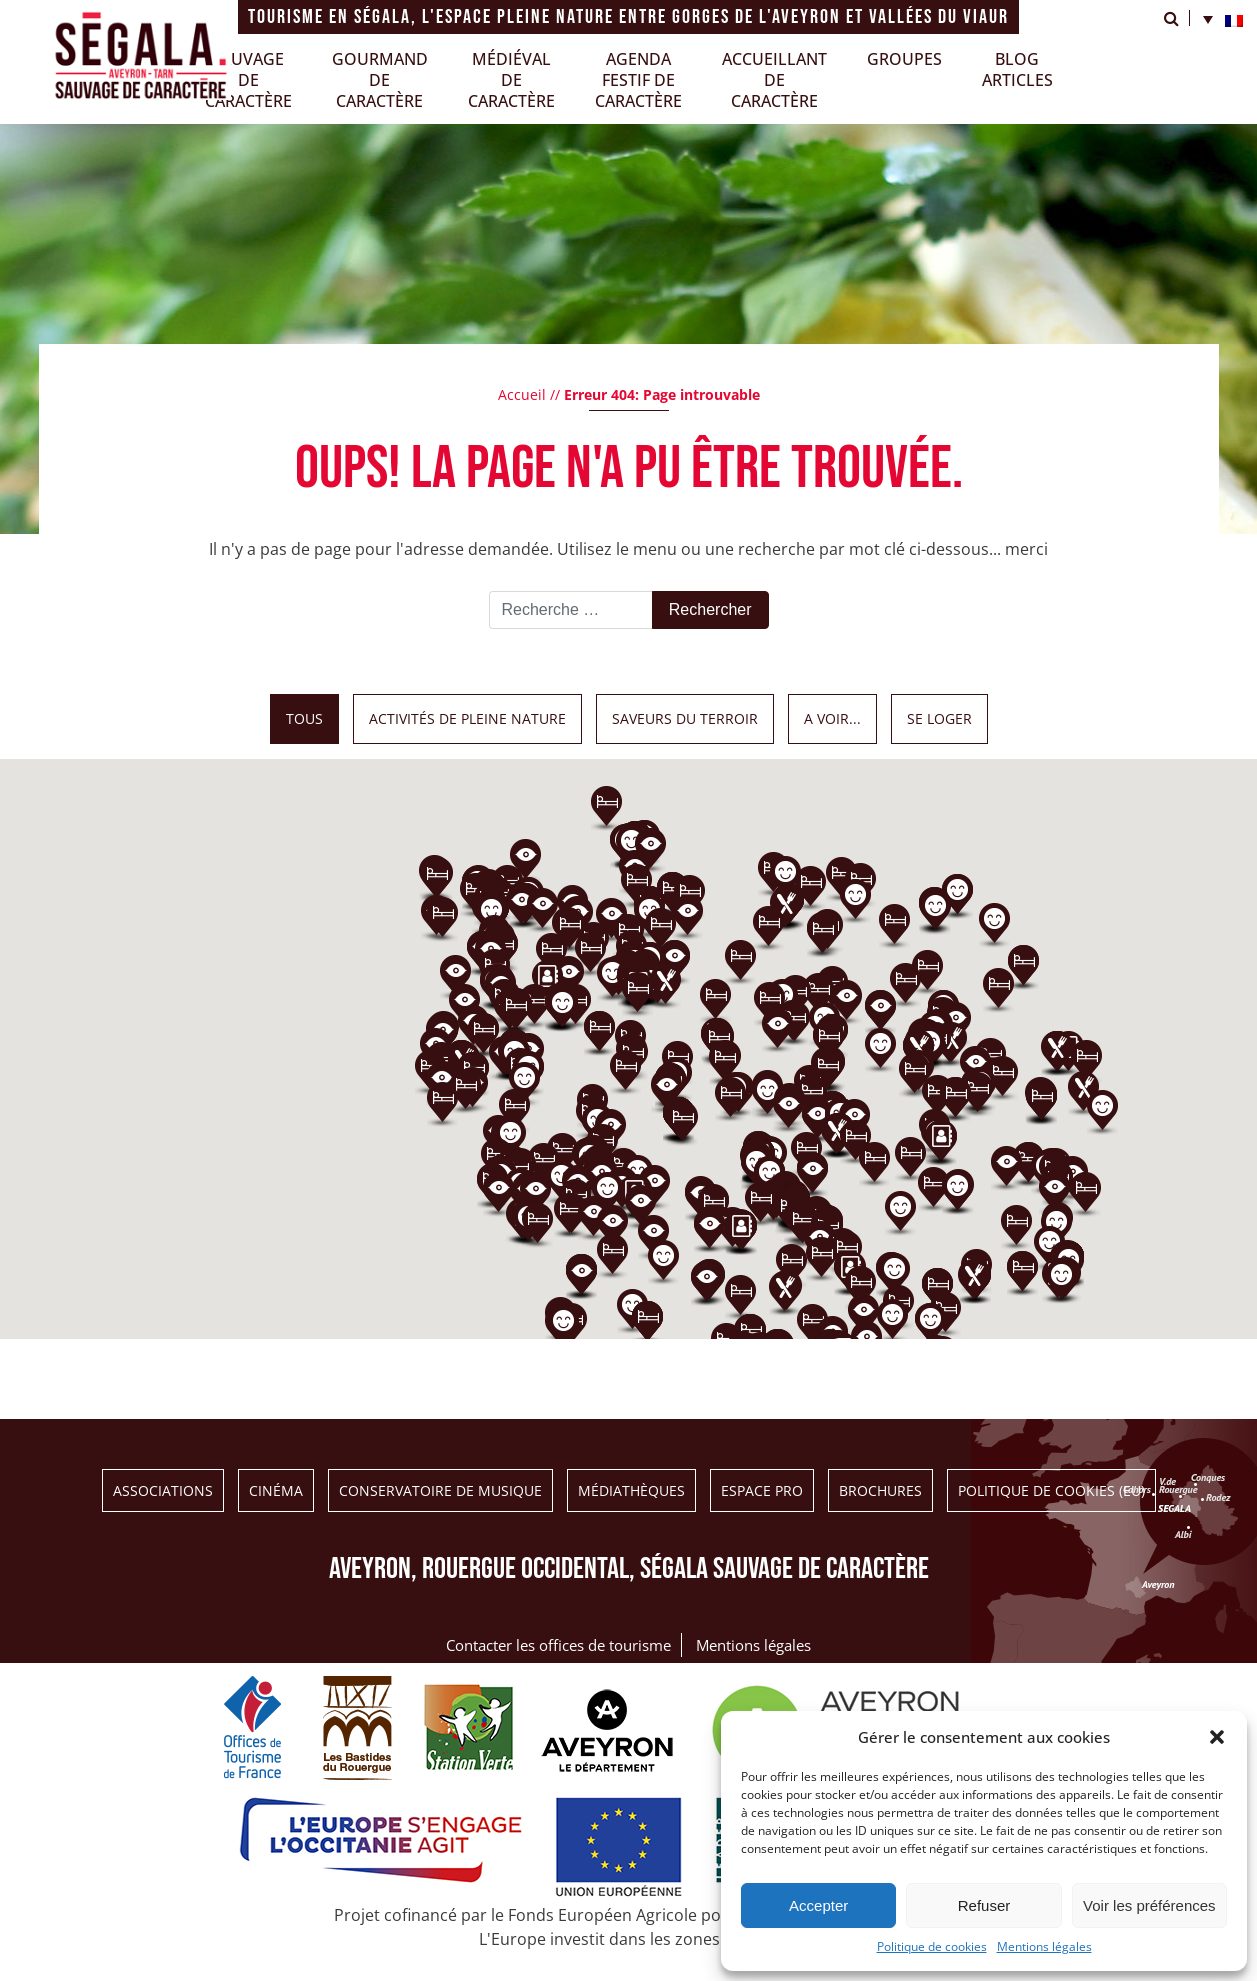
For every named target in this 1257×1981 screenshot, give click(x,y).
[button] (1217, 1737)
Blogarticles (1017, 70)
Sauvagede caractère (248, 80)
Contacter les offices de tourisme (558, 1645)
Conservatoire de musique (440, 1490)
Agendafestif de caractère (638, 80)
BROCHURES (880, 1490)
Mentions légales (1044, 1946)
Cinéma (276, 1490)
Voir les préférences (1149, 1905)
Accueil (522, 394)
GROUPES (904, 59)
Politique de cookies (932, 1946)
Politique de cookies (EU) (1051, 1490)
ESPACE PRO (762, 1490)
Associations (163, 1490)
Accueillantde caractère (774, 80)
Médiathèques (631, 1490)
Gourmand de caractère (380, 80)
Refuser (984, 1905)
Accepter (818, 1905)
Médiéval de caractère (511, 80)
